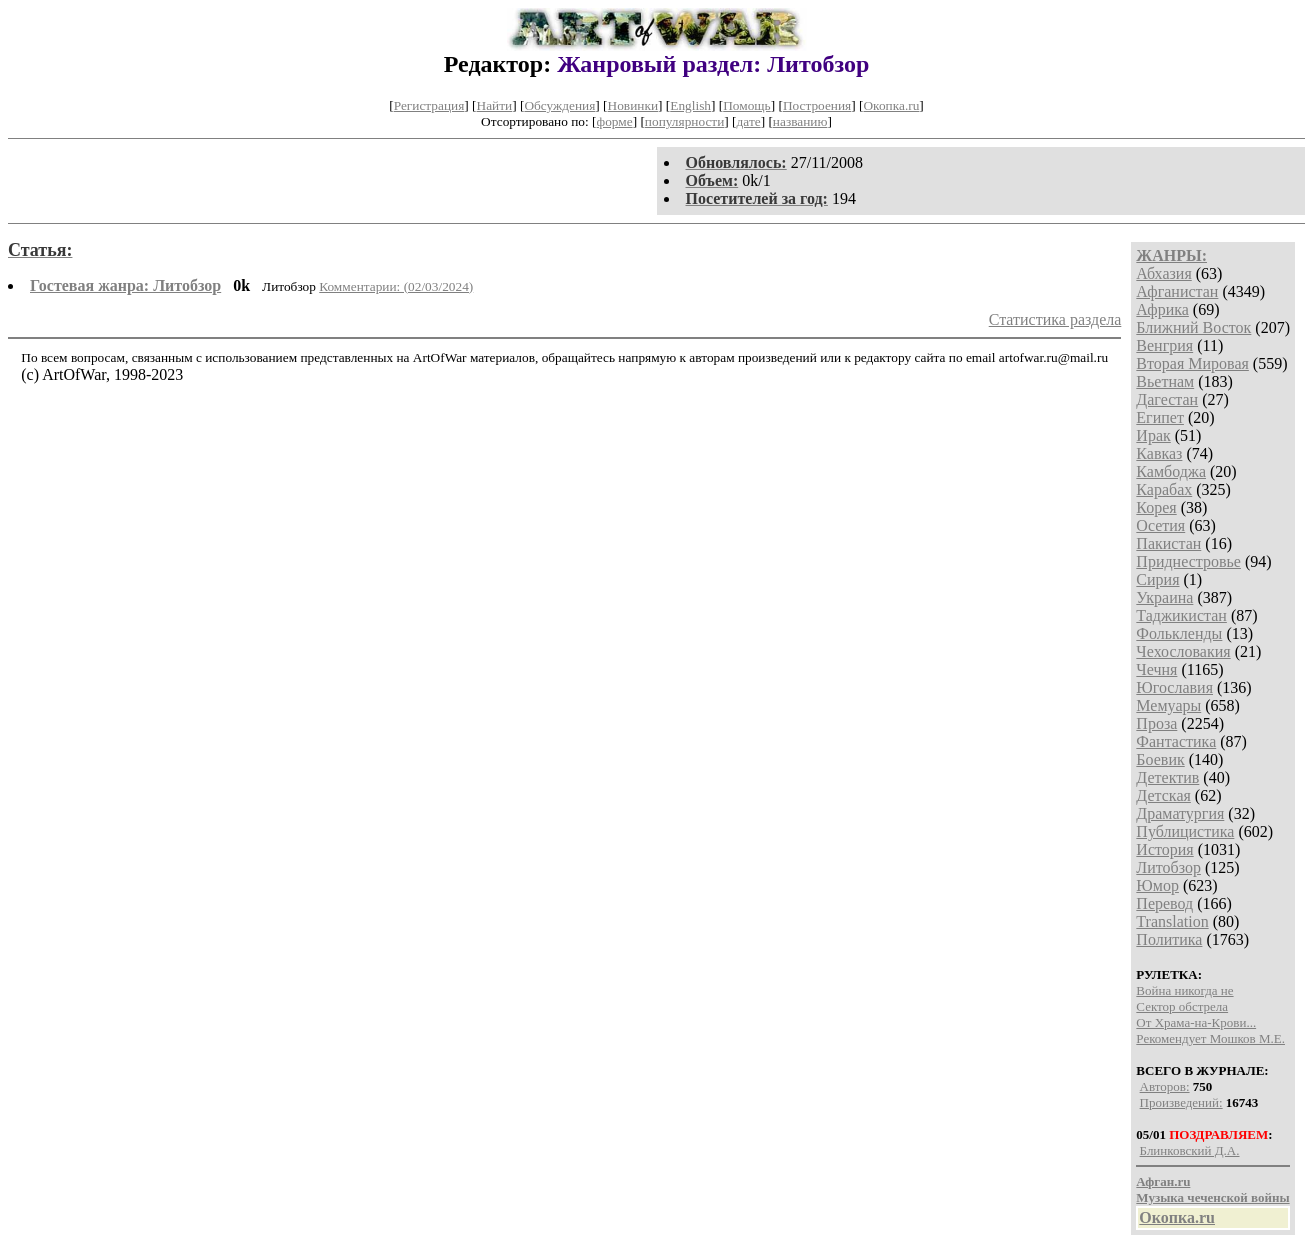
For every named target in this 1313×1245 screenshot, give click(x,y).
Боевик (1160, 759)
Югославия (1174, 687)
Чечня (1156, 669)
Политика (1169, 939)
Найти (495, 105)
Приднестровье (1188, 561)
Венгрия (1164, 345)
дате (749, 121)
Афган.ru (1163, 1181)
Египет (1160, 417)
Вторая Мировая (1192, 363)
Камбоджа (1171, 471)
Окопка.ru (891, 105)
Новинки (633, 105)
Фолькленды (1179, 633)
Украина (1164, 597)
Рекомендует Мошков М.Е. (1210, 1038)
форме (615, 121)
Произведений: (1181, 1102)
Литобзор (1168, 867)
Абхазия (1163, 273)
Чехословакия (1183, 651)
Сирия (1157, 579)
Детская (1163, 795)
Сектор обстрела (1182, 1006)
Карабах (1164, 489)
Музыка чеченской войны (1212, 1197)
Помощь (746, 105)
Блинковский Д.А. (1190, 1150)
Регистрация (429, 105)
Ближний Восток (1193, 327)
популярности (684, 121)
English (690, 105)
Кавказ (1159, 453)
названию (800, 121)
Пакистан (1168, 543)
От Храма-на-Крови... (1196, 1022)
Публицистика (1185, 831)
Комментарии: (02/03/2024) (396, 286)
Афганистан (1177, 291)
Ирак (1153, 435)
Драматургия (1180, 813)
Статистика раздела (1055, 319)
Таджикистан (1181, 615)
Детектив (1167, 777)
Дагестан (1167, 399)
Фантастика (1176, 741)
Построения (817, 105)
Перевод (1164, 903)
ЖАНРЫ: (1171, 255)
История (1164, 849)
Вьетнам (1165, 381)
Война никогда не (1184, 990)
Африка (1162, 309)
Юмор (1157, 885)
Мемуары (1168, 705)
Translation (1172, 921)
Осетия (1160, 525)
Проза (1156, 723)
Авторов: (1165, 1086)
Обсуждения (559, 105)
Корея (1156, 507)
